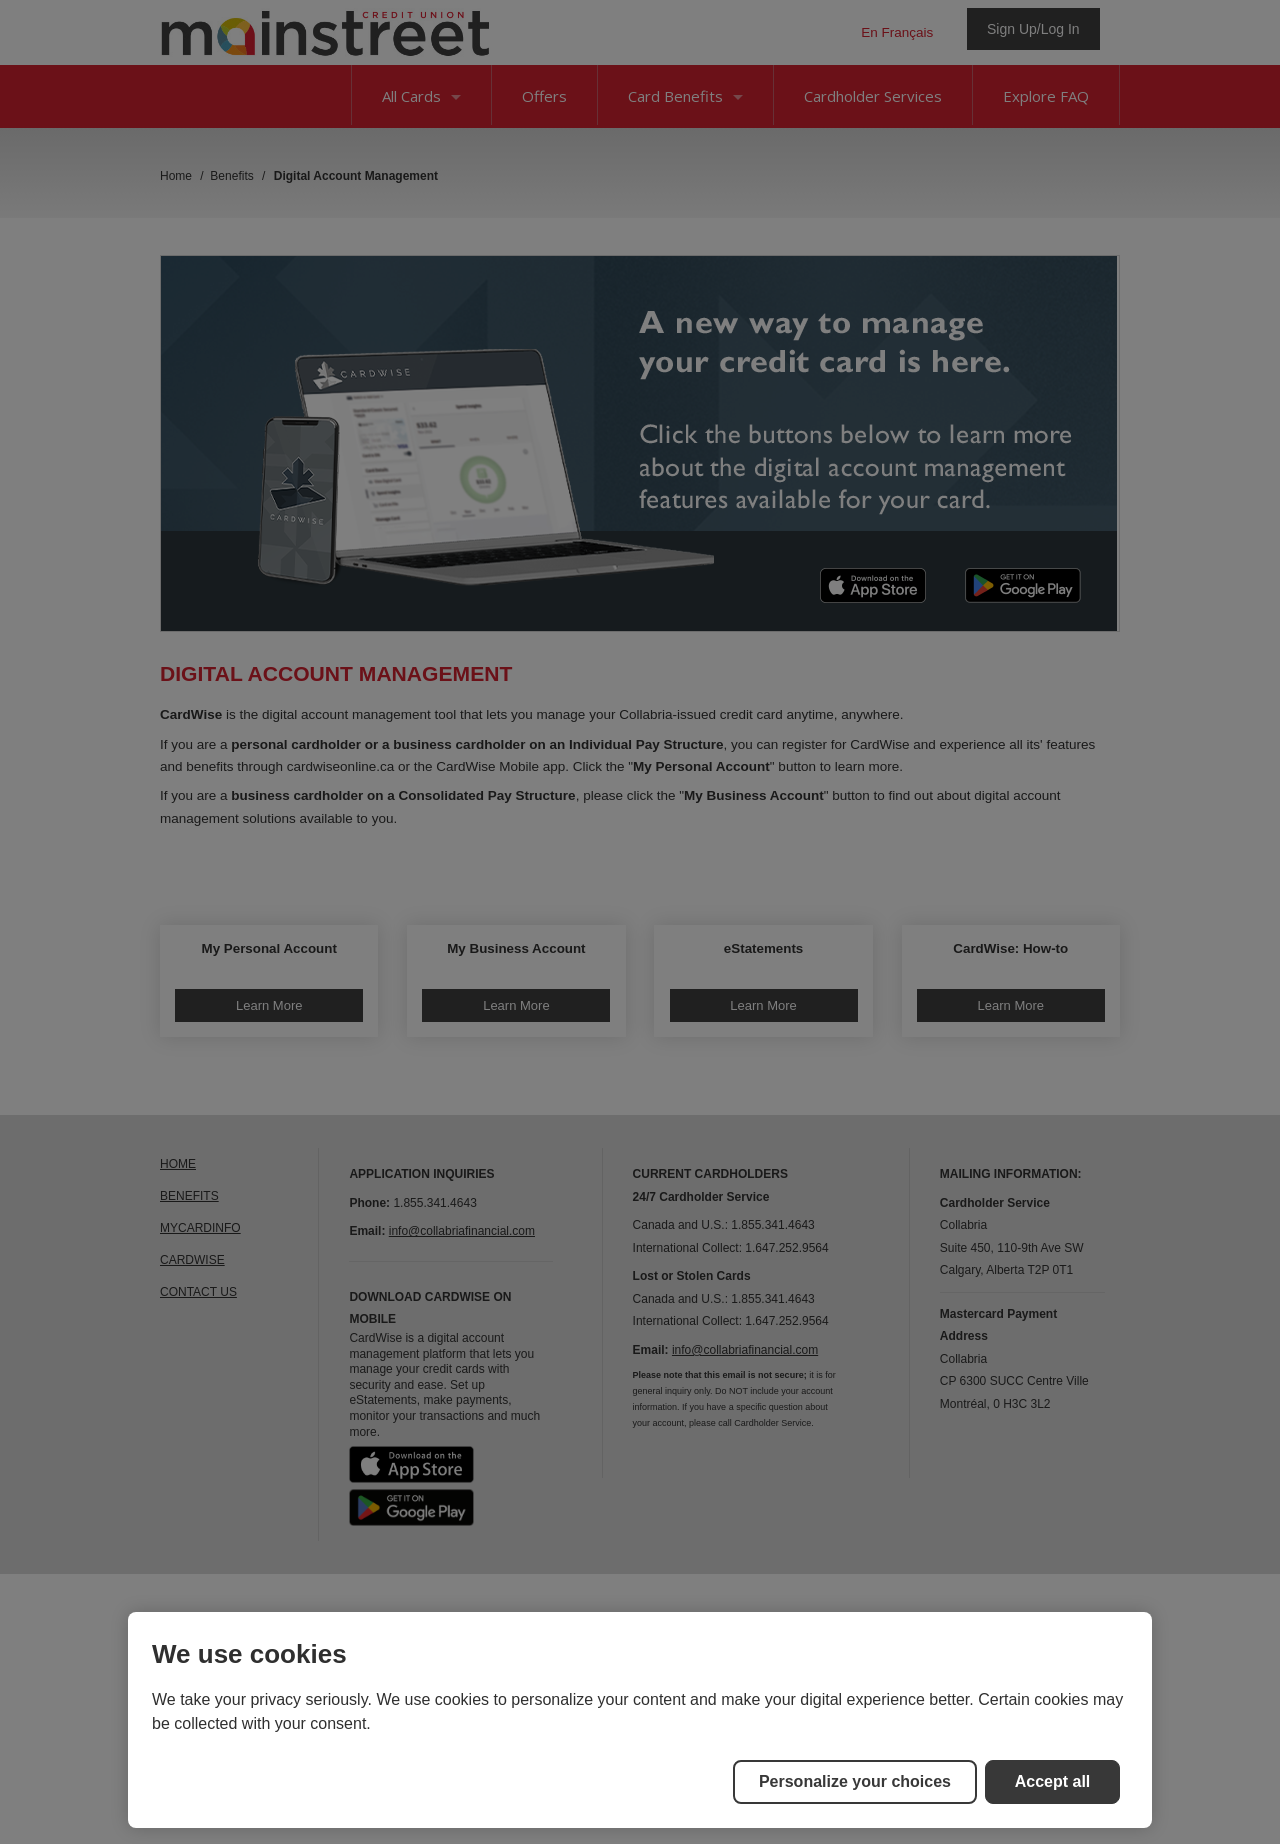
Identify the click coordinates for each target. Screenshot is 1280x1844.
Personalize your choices (855, 1781)
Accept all (1053, 1781)
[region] (640, 1720)
